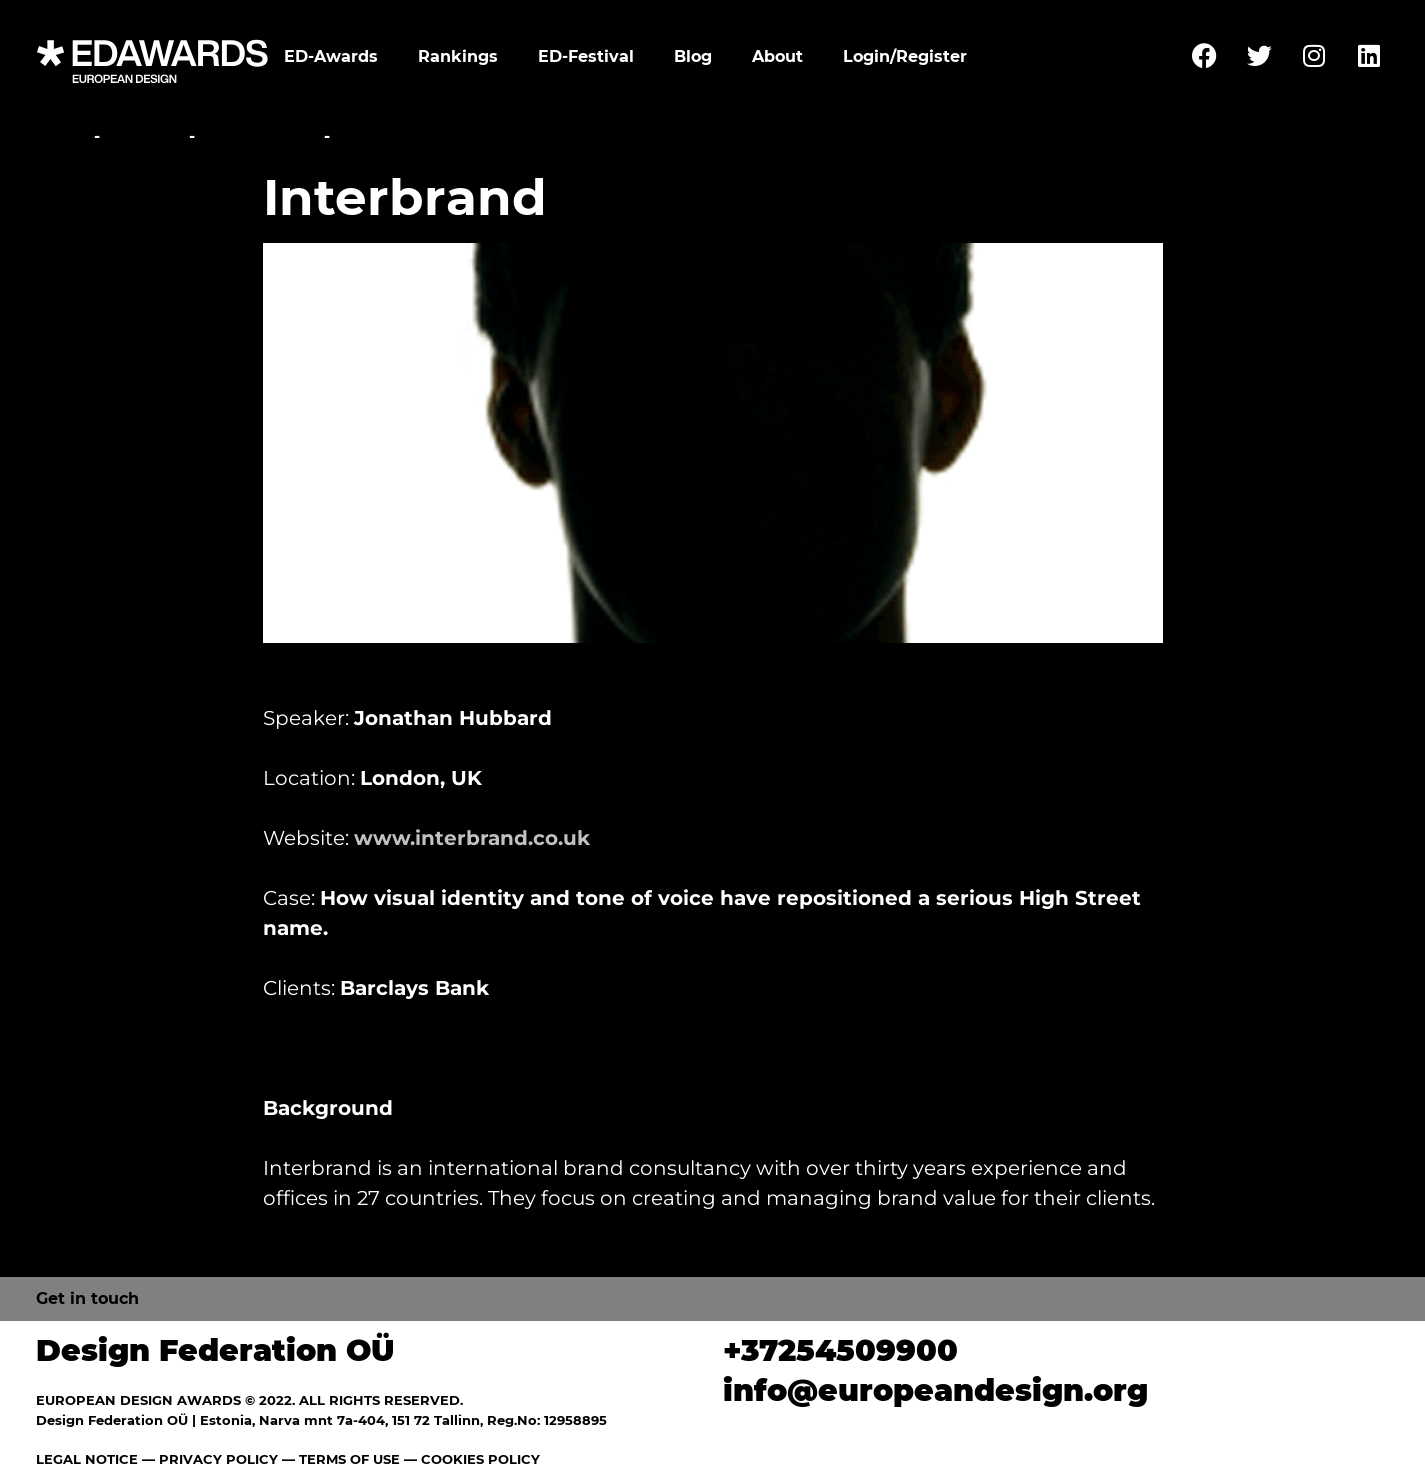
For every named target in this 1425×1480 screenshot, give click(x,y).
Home (62, 136)
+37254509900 (840, 1350)
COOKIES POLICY (480, 1459)
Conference (259, 136)
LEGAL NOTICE (87, 1459)
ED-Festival (586, 56)
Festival (144, 136)
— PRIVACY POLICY (208, 1459)
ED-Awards (331, 56)
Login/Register (905, 56)
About (777, 56)
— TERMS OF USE (341, 1459)
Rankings (458, 56)
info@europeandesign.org (935, 1390)
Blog (693, 56)
